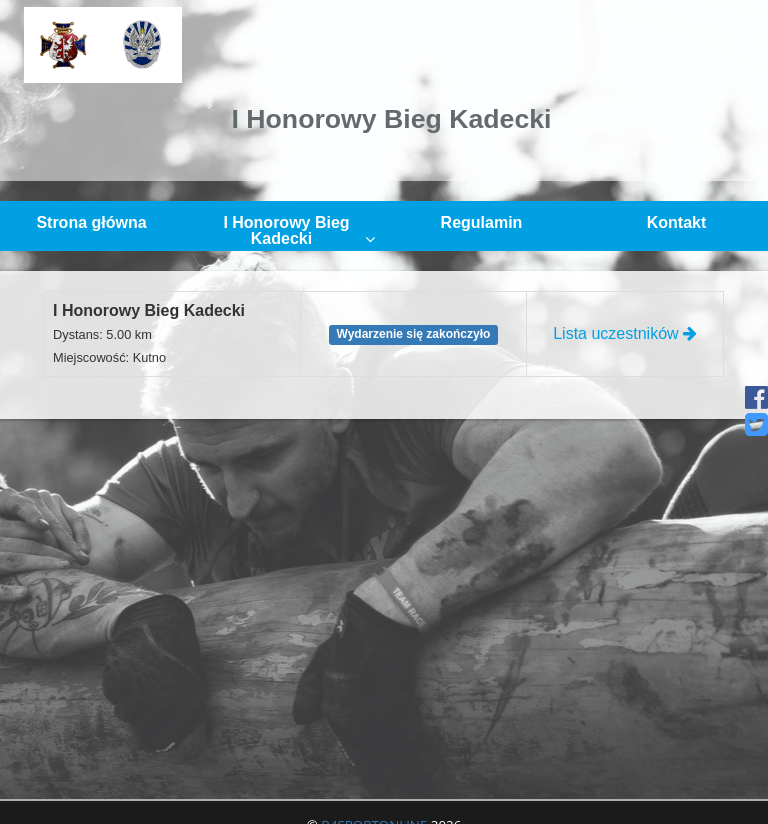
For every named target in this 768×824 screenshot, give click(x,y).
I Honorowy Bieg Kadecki (299, 230)
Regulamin (482, 222)
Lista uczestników (625, 333)
